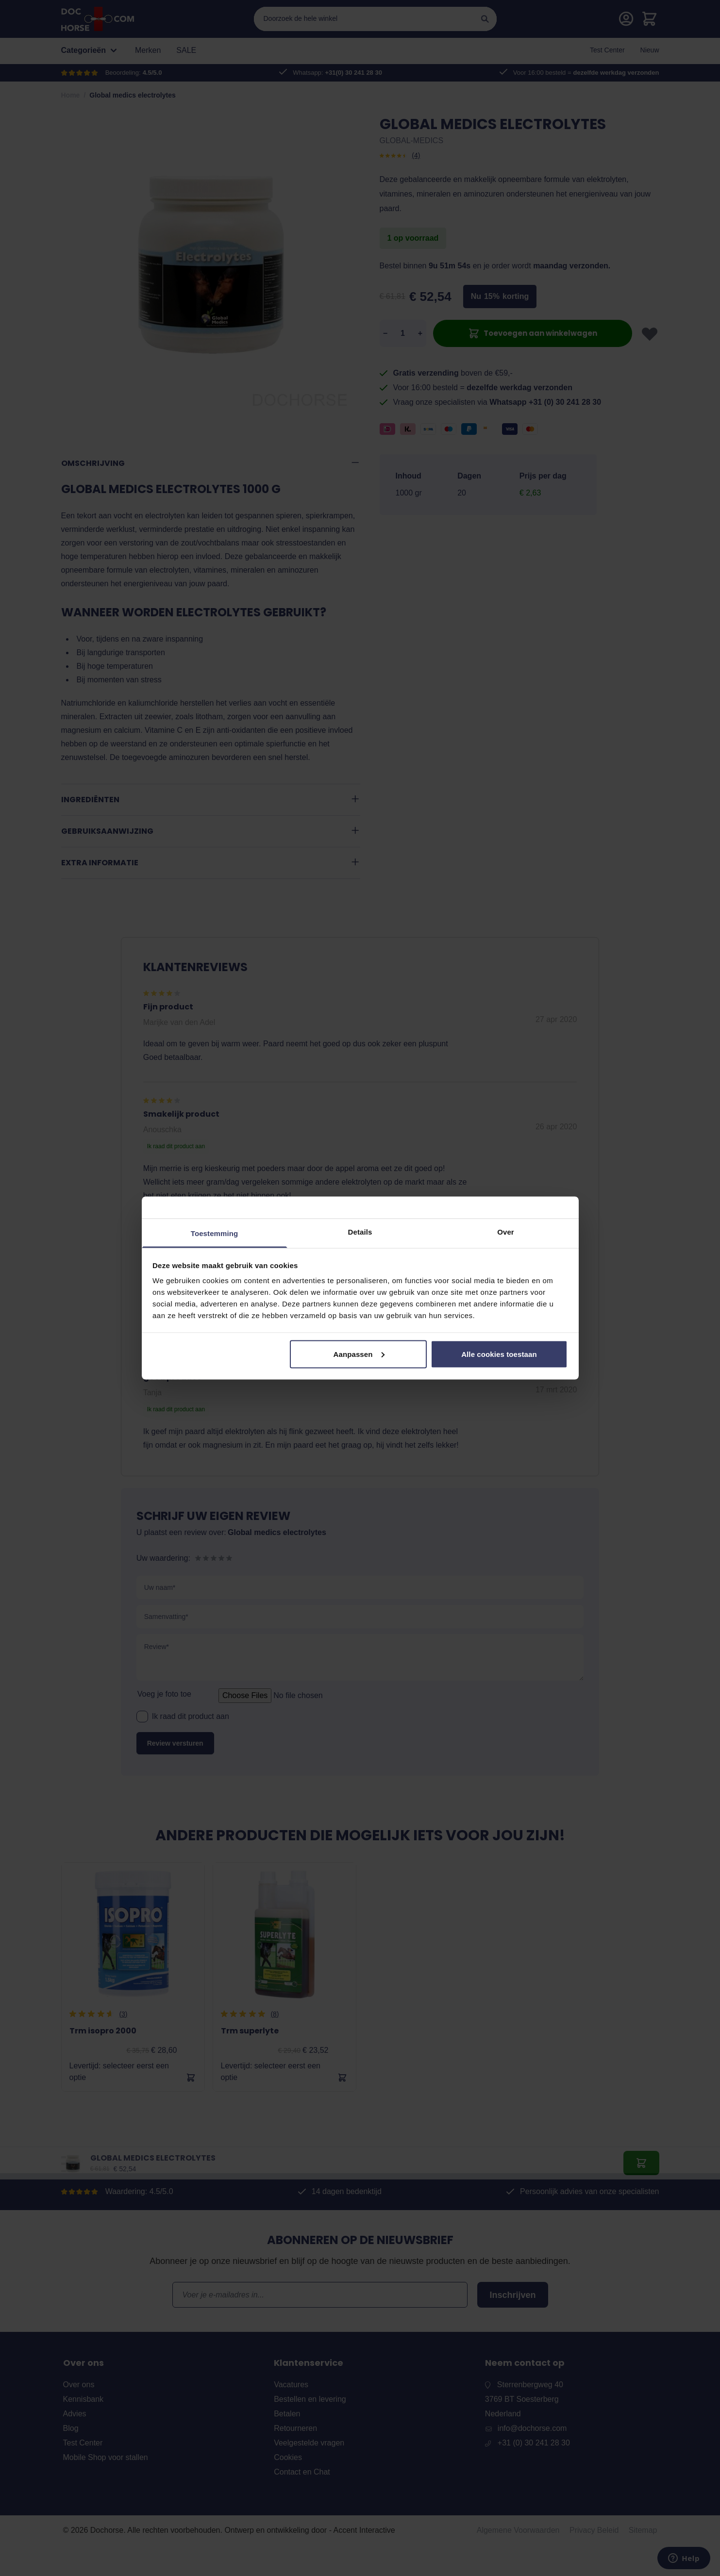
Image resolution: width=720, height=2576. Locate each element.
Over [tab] (505, 1232)
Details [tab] (360, 1232)
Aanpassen (359, 1354)
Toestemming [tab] (214, 1233)
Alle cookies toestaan (499, 1354)
